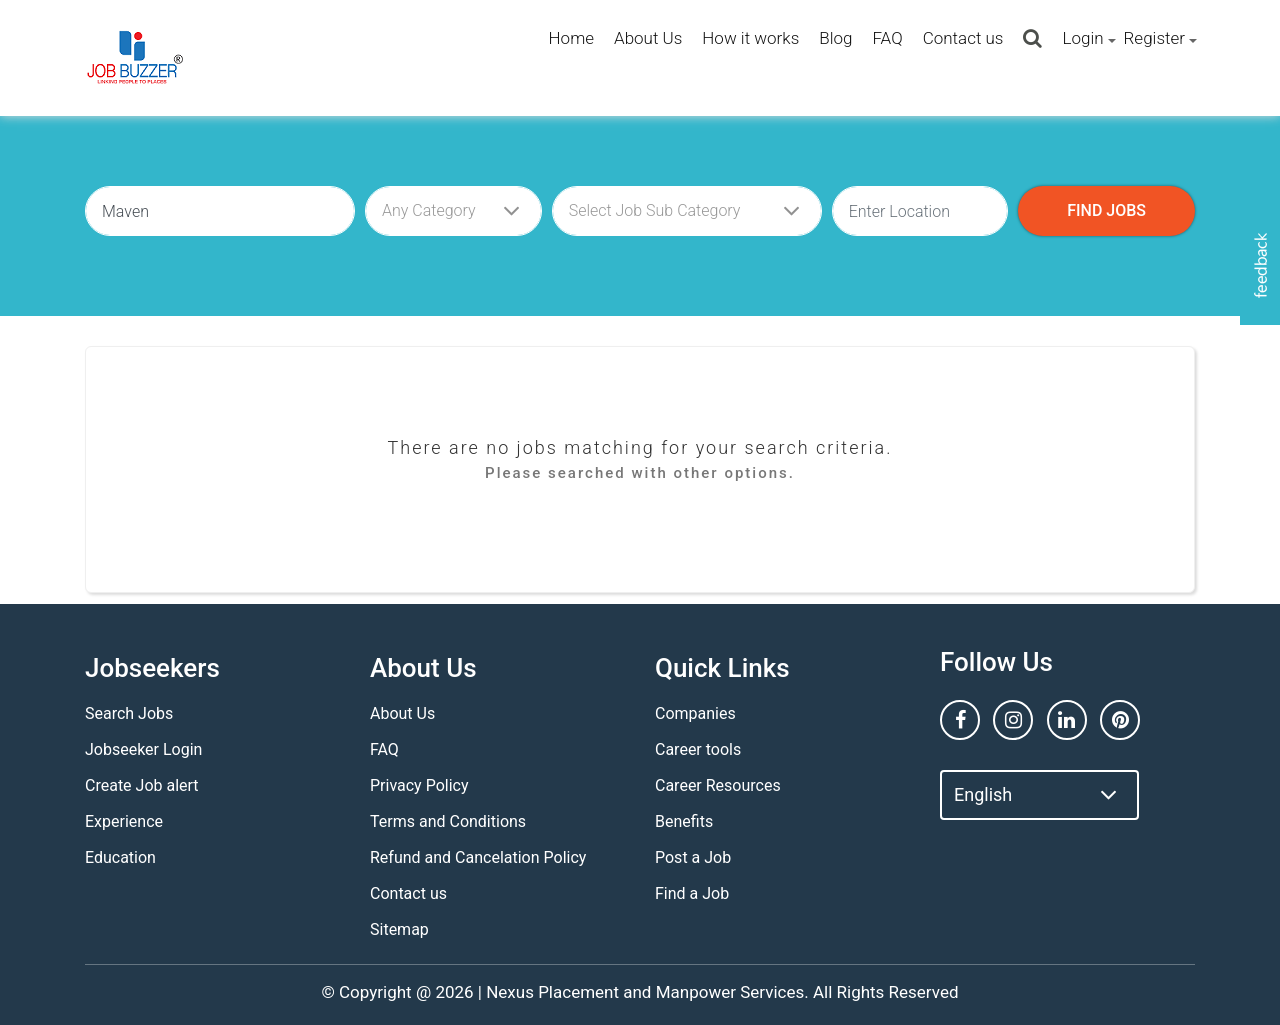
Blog (835, 38)
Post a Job (693, 857)
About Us (648, 38)
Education (120, 857)
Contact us (963, 38)
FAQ (887, 38)
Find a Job (692, 893)
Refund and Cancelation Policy (478, 857)
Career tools (698, 749)
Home (571, 38)
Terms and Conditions (448, 821)
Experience (124, 821)
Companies (695, 713)
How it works (750, 38)
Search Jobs (129, 713)
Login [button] (1082, 38)
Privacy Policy (419, 785)
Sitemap (399, 929)
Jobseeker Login (143, 749)
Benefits (684, 821)
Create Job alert (142, 785)
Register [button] (1154, 38)
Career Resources (718, 785)
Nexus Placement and (568, 992)
